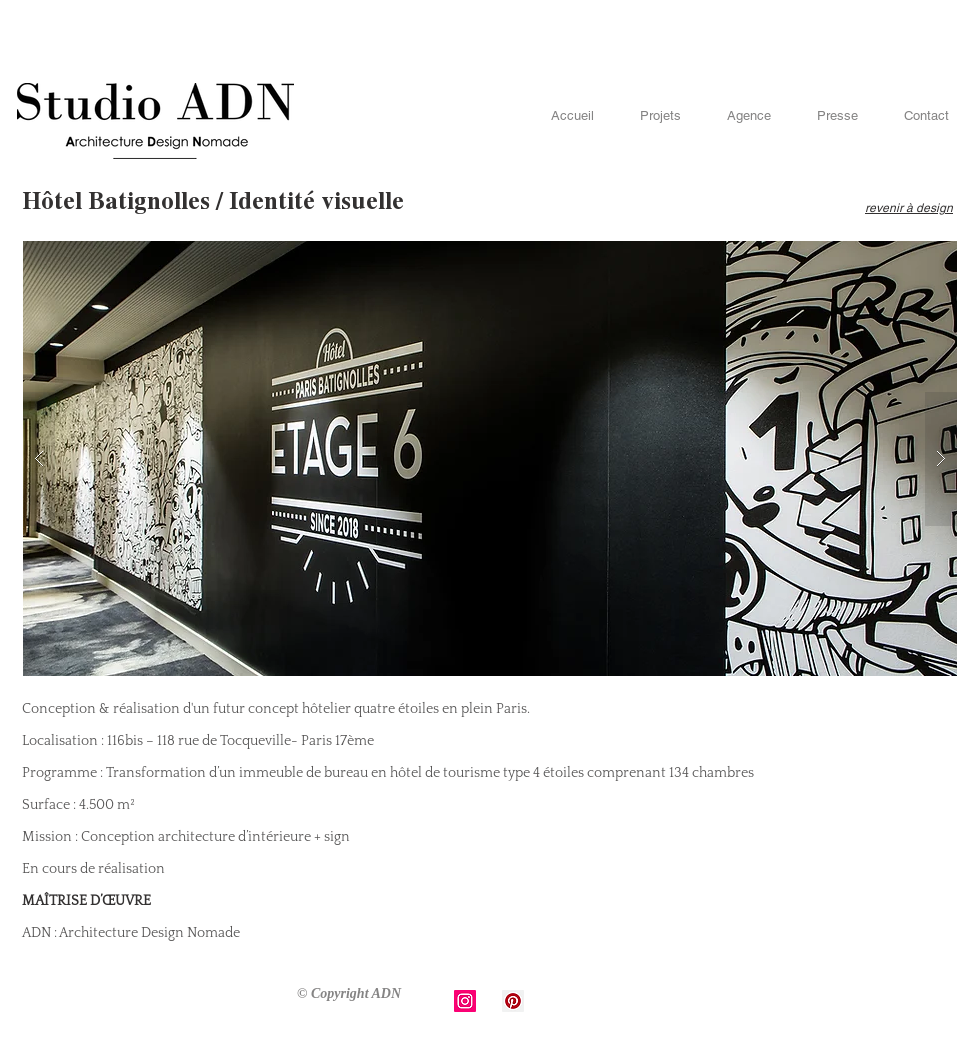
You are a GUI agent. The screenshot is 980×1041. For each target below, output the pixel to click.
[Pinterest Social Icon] (513, 1001)
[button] (490, 458)
